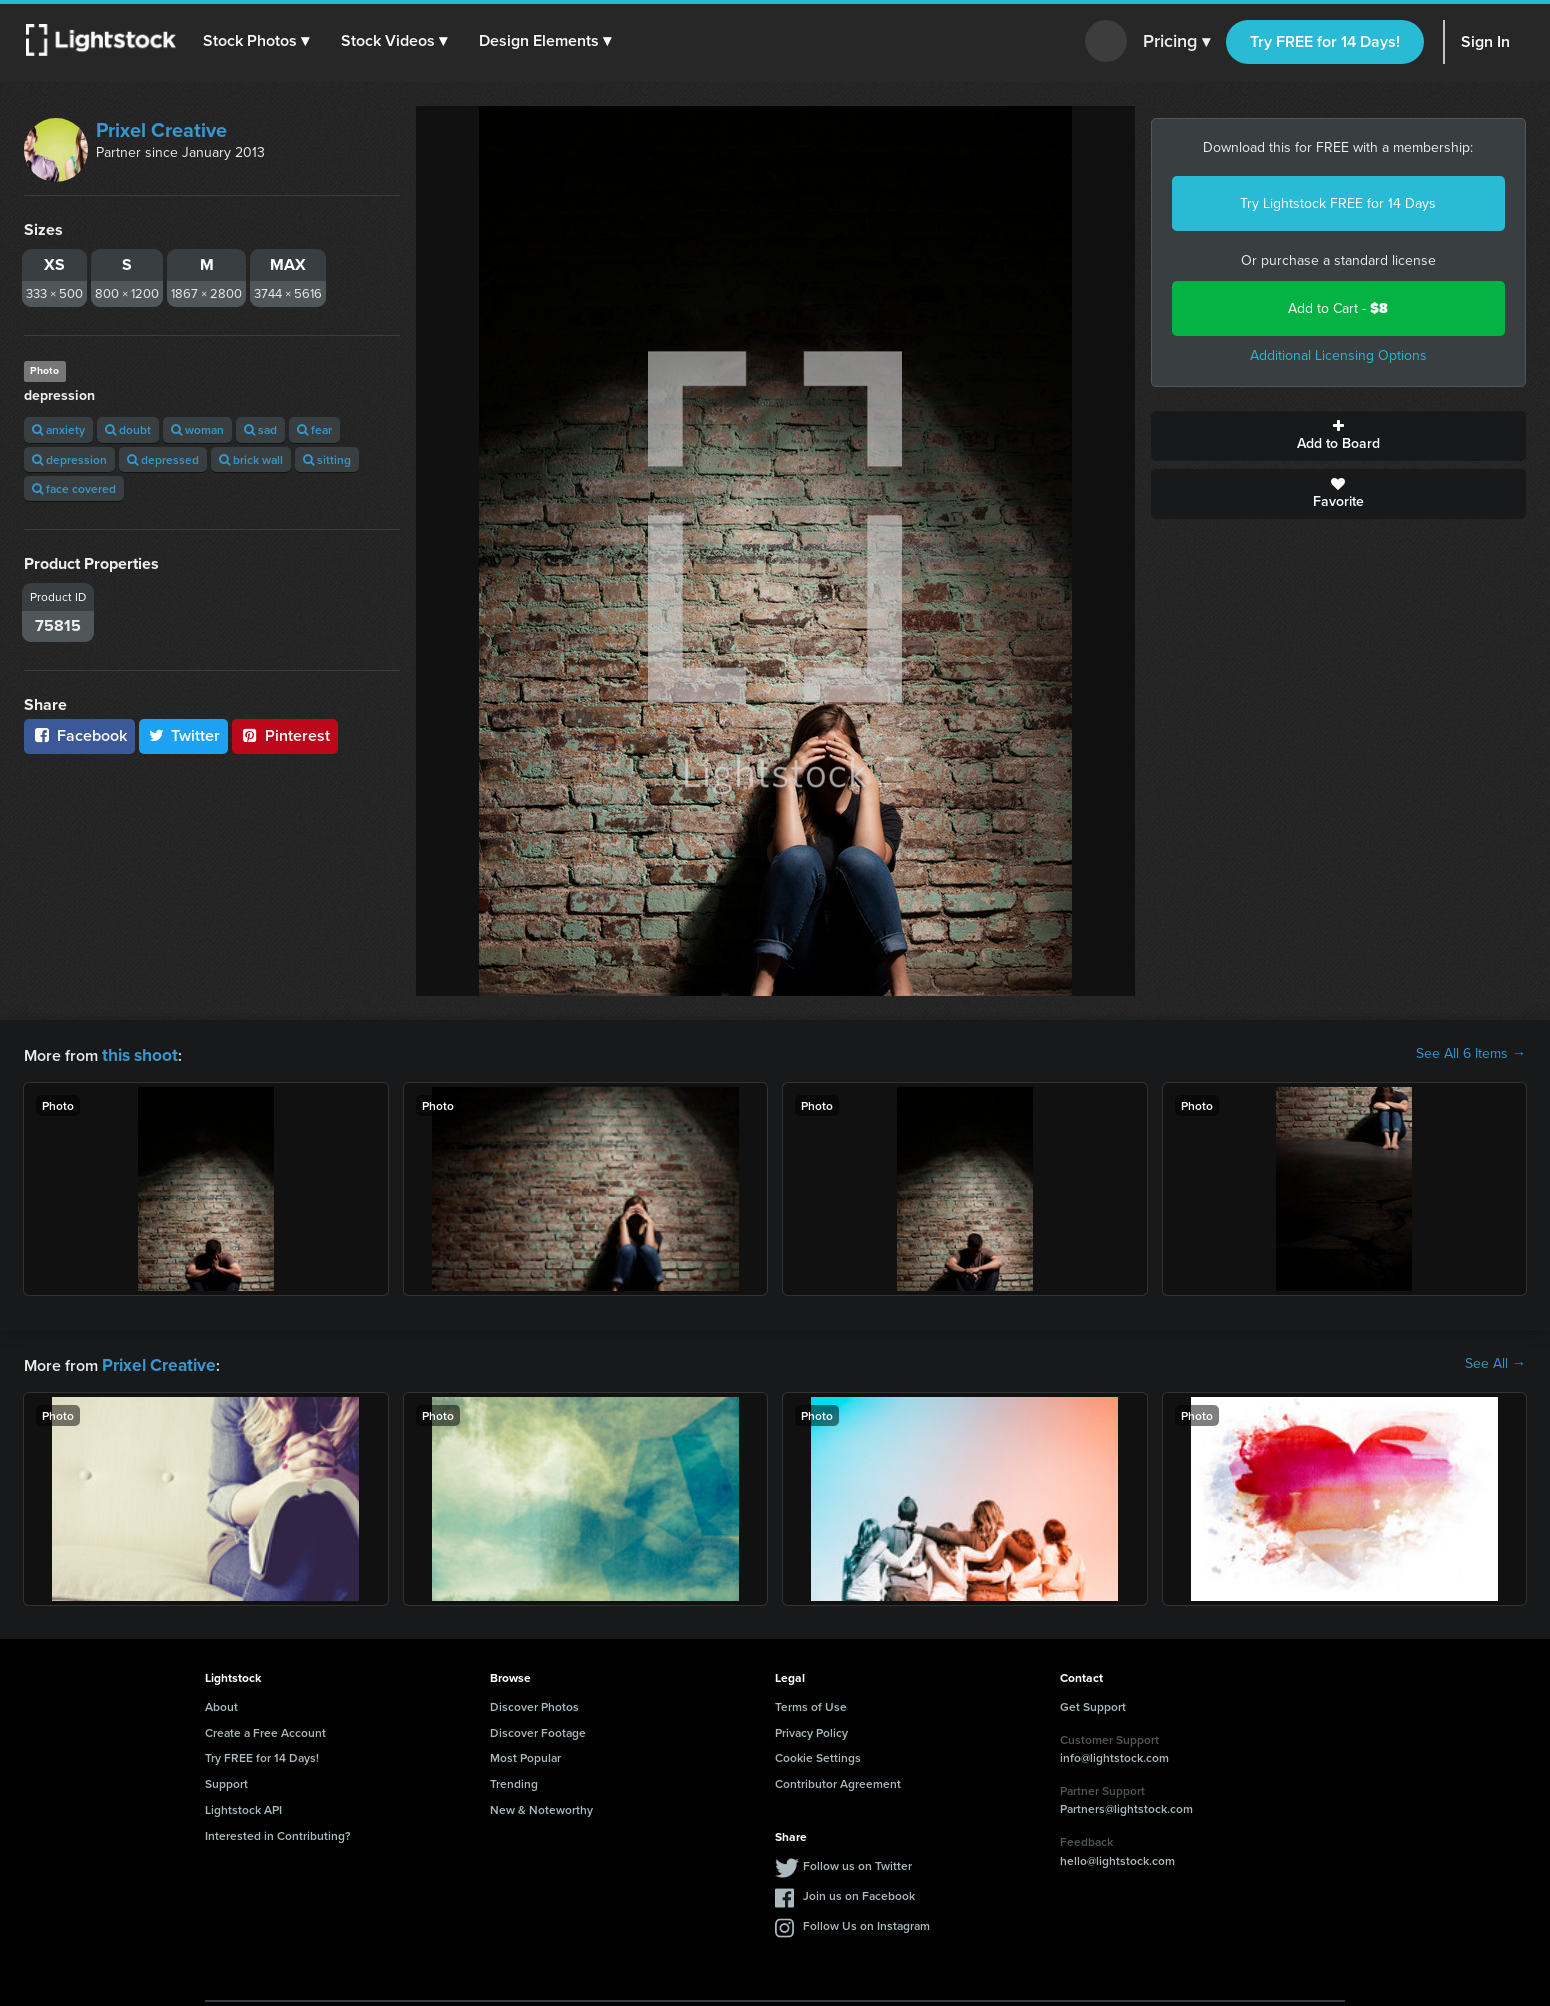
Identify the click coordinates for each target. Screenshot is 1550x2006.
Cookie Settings (818, 1753)
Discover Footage (538, 1728)
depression (69, 459)
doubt (128, 429)
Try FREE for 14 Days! (1325, 41)
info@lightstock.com (1114, 1753)
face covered (74, 488)
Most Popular (525, 1753)
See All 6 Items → (1471, 1054)
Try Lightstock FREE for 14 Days (1338, 203)
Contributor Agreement (838, 1779)
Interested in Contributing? (278, 1831)
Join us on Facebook (859, 1891)
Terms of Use (811, 1702)
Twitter (184, 735)
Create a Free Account (265, 1728)
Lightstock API (243, 1805)
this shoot (137, 1053)
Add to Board (1339, 436)
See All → (1495, 1362)
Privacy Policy (811, 1728)
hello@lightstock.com (1117, 1856)
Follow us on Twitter (857, 1861)
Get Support (1093, 1702)
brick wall (251, 459)
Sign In (1485, 41)
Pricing (1176, 42)
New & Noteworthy (541, 1805)
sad (260, 429)
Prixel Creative (161, 130)
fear (314, 429)
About (221, 1702)
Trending (514, 1779)
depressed (163, 459)
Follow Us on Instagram (866, 1921)
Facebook (79, 735)
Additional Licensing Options (1338, 355)
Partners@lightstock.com (1126, 1804)
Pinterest (285, 735)
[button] (259, 41)
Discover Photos (534, 1702)
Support (226, 1779)
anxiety (58, 429)
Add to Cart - (1338, 308)
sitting (327, 459)
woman (197, 429)
